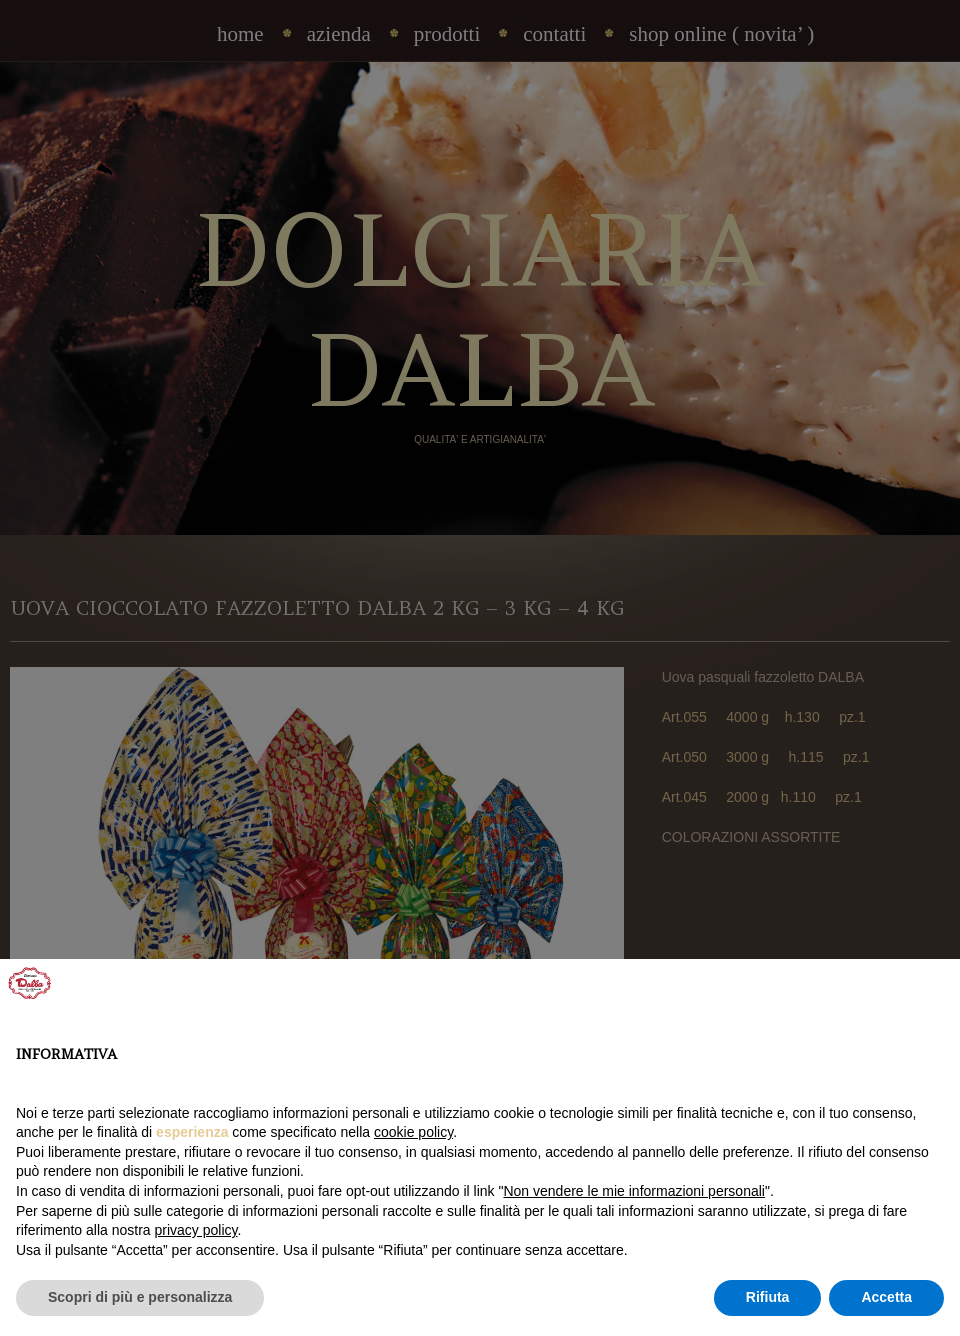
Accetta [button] (886, 1297)
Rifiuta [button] (768, 1297)
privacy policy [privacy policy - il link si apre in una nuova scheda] (196, 1230)
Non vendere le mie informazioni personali (633, 1191)
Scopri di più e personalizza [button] (140, 1297)
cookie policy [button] (413, 1132)
